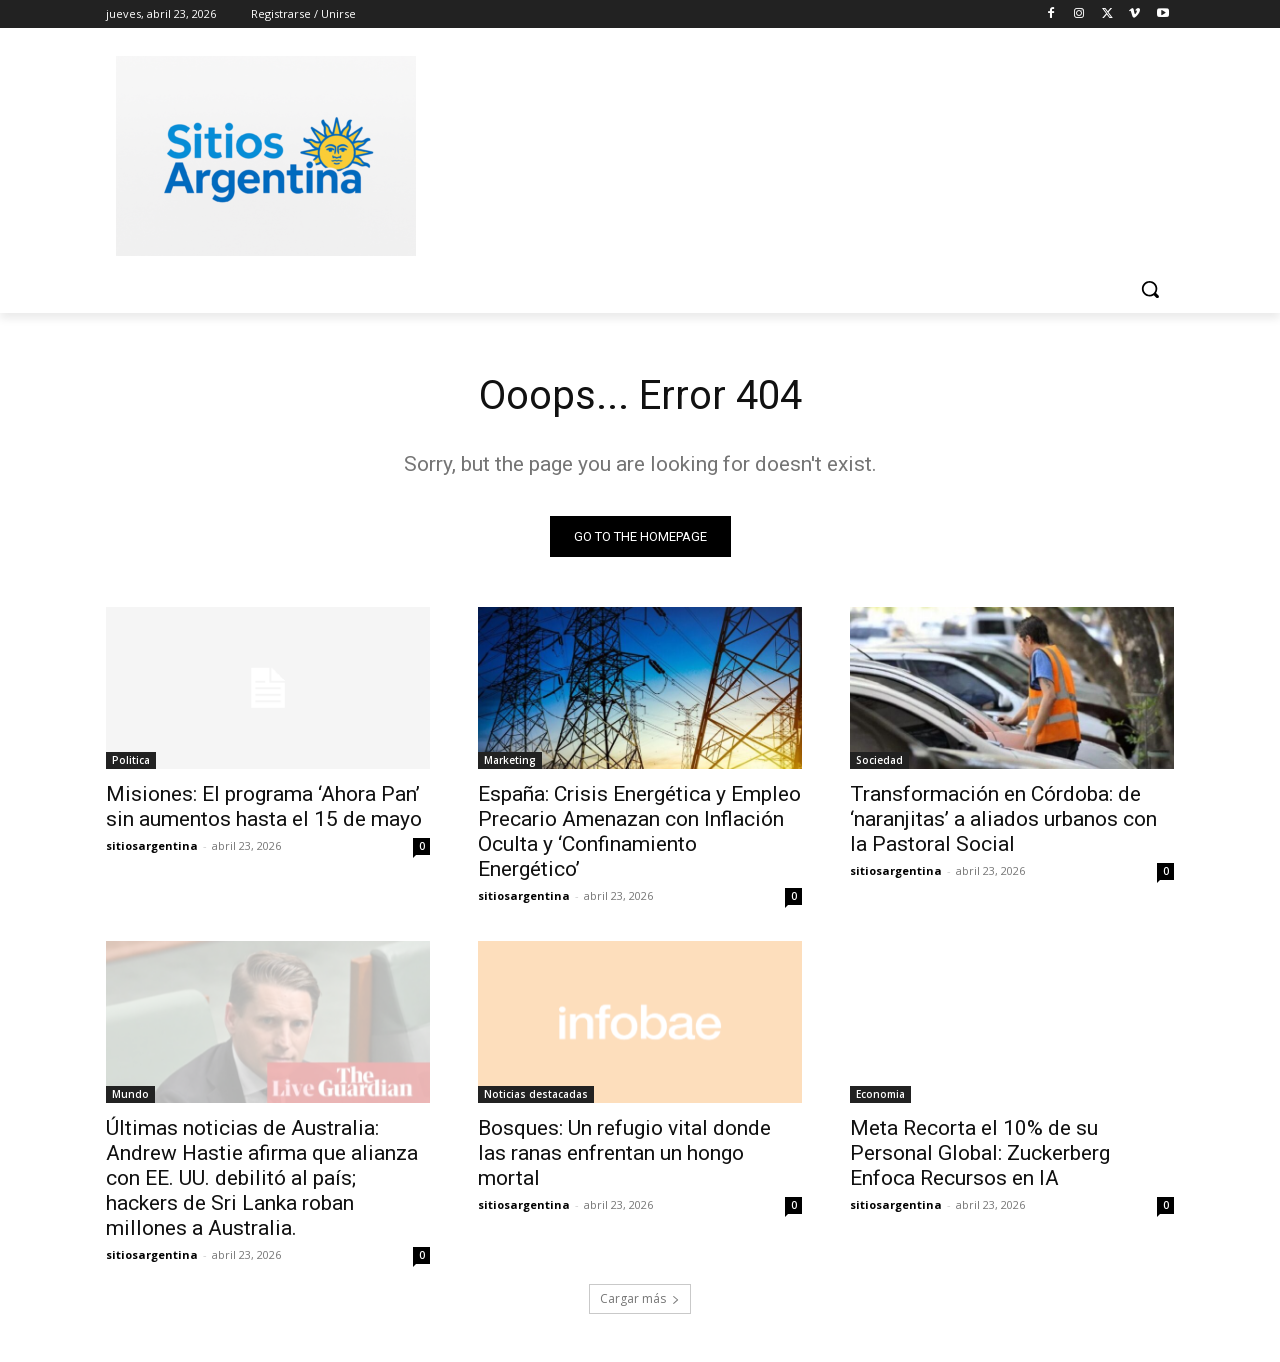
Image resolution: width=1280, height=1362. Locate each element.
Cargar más (640, 1298)
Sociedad (879, 760)
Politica (131, 760)
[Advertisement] (790, 153)
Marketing (510, 760)
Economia (880, 1094)
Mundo (130, 1094)
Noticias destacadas (536, 1094)
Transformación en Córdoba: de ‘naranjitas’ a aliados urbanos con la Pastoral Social (1003, 819)
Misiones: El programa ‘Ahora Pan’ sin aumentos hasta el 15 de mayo (264, 806)
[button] (1150, 289)
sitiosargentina (152, 845)
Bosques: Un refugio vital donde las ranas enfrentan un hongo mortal (624, 1153)
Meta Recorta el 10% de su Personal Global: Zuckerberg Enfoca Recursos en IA (980, 1153)
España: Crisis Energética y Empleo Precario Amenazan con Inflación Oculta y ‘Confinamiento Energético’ (639, 831)
